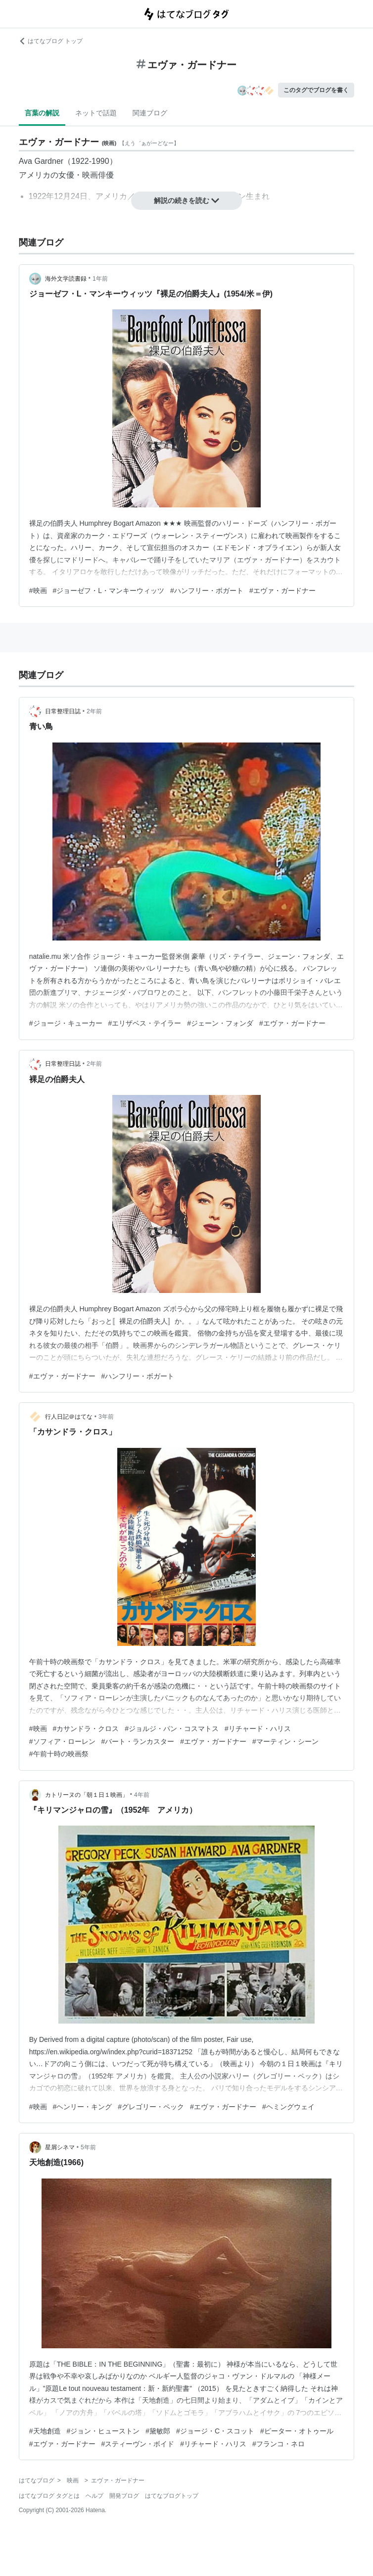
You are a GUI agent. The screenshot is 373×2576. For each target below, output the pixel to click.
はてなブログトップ (171, 2495)
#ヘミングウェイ (288, 2107)
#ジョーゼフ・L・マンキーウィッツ (109, 590)
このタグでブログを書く (316, 90)
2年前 (94, 711)
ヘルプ (94, 2495)
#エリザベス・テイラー (145, 1023)
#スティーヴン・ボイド (138, 2444)
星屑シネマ (60, 2147)
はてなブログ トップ (51, 41)
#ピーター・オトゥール (296, 2431)
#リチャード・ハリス (258, 1729)
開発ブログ (124, 2495)
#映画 (38, 590)
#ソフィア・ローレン (62, 1741)
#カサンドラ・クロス (86, 1729)
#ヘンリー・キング (82, 2107)
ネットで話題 (96, 113)
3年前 (106, 1416)
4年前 (141, 1794)
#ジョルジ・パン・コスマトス (172, 1729)
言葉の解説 (42, 113)
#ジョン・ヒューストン (103, 2431)
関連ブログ (150, 113)
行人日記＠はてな (69, 1416)
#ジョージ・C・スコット (215, 2431)
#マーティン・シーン (285, 1741)
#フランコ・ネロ (278, 2444)
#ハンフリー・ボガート (206, 590)
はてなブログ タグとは (49, 2495)
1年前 (100, 278)
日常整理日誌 (63, 711)
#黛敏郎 (157, 2431)
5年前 (88, 2147)
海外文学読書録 (66, 278)
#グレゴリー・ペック (151, 2107)
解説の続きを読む (186, 200)
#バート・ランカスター (138, 1741)
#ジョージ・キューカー (65, 1023)
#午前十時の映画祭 (59, 1754)
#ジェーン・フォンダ (220, 1023)
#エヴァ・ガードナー (282, 590)
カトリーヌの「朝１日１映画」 (86, 1794)
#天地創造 (45, 2431)
